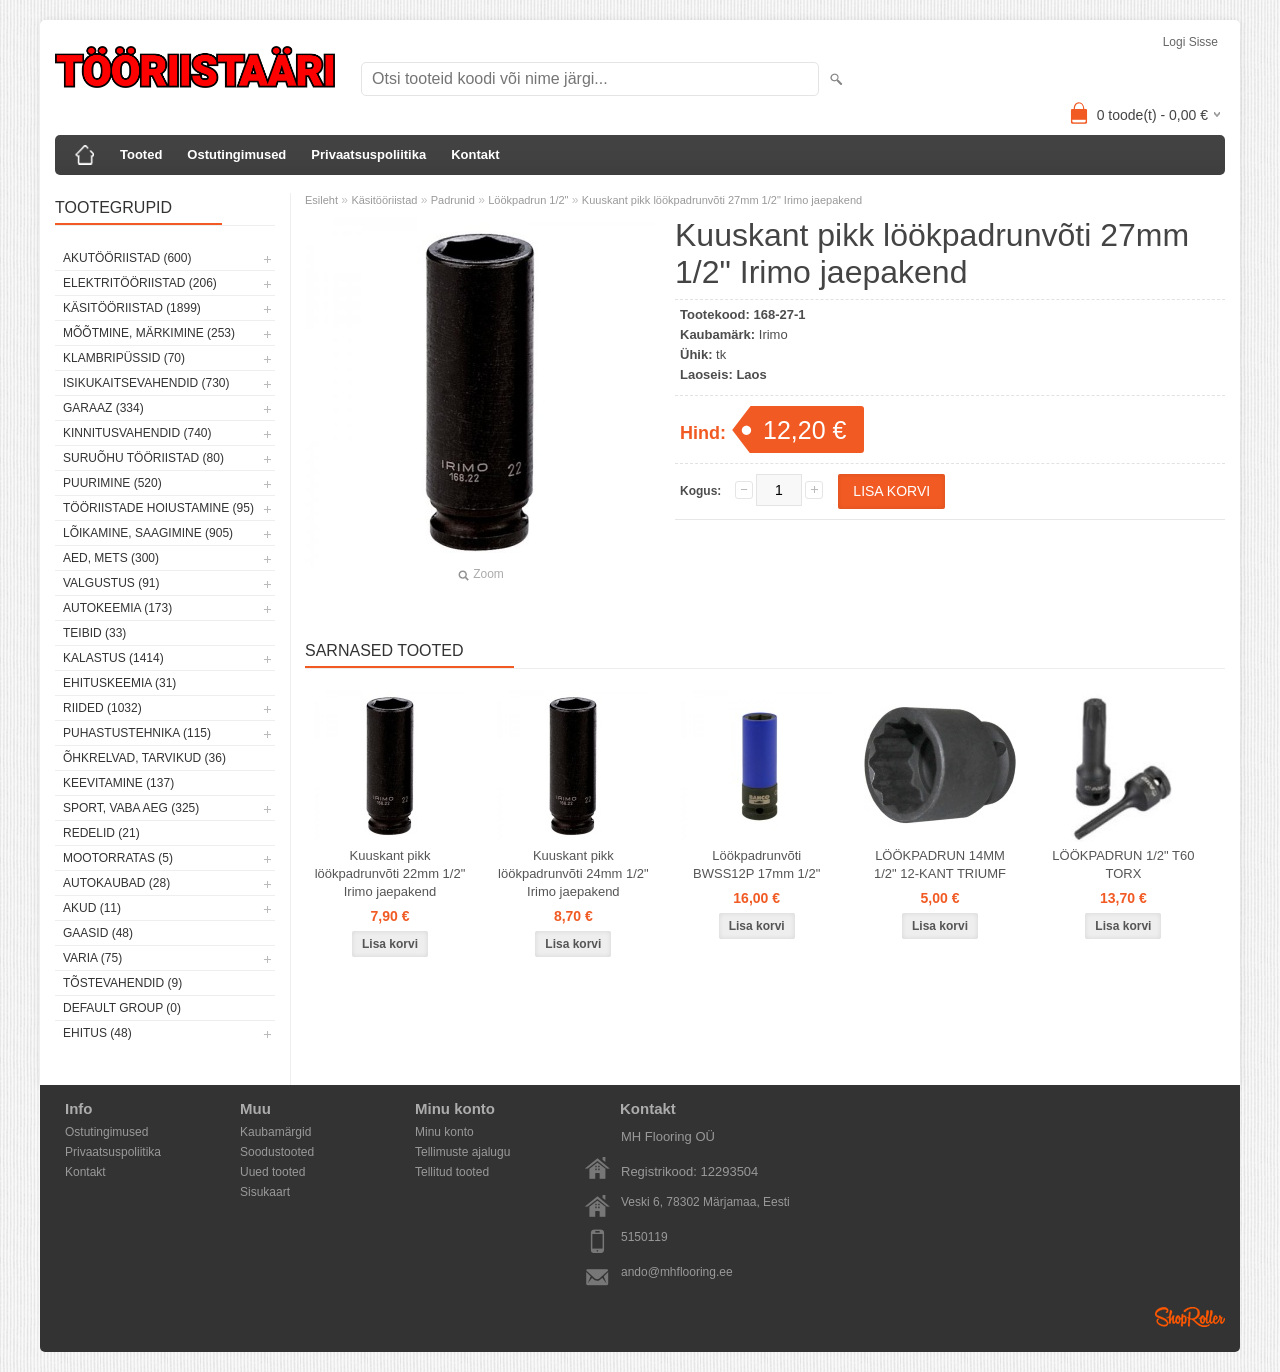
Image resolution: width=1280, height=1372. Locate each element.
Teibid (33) (94, 633)
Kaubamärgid (275, 1132)
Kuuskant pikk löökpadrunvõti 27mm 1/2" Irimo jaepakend (722, 200)
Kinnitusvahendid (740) (137, 433)
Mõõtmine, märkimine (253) (149, 333)
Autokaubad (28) (116, 883)
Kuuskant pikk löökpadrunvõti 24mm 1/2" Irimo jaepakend (573, 873)
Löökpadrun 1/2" (528, 200)
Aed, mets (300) (111, 558)
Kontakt (475, 154)
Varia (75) (92, 958)
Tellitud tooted (452, 1172)
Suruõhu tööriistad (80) (143, 458)
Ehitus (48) (97, 1033)
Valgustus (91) (111, 583)
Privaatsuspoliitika (368, 154)
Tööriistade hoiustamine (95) (158, 508)
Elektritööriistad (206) (140, 283)
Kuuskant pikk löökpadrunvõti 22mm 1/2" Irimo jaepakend (390, 873)
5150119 (644, 1237)
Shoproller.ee (1190, 1317)
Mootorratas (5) (118, 858)
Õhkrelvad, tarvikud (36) (144, 758)
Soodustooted (277, 1152)
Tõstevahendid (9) (122, 983)
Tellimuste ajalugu (462, 1152)
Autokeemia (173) (117, 608)
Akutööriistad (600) (127, 258)
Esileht (321, 200)
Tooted (141, 154)
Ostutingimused (236, 154)
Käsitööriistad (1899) (132, 308)
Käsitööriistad (384, 200)
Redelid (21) (101, 833)
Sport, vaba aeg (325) (131, 808)
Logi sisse (1190, 42)
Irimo (773, 334)
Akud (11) (92, 908)
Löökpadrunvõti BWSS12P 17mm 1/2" (756, 864)
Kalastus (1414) (113, 658)
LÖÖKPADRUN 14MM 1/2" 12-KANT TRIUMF (940, 864)
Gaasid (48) (98, 933)
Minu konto (444, 1132)
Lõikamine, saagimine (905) (148, 533)
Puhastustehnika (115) (137, 733)
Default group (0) (122, 1008)
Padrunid (453, 200)
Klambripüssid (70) (124, 358)
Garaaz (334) (103, 408)
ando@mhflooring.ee (677, 1272)
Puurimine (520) (112, 483)
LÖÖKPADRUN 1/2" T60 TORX (1123, 864)
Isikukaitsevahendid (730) (146, 383)
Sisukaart (265, 1192)
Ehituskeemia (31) (119, 683)
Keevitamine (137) (118, 783)
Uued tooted (272, 1172)
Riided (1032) (102, 708)
